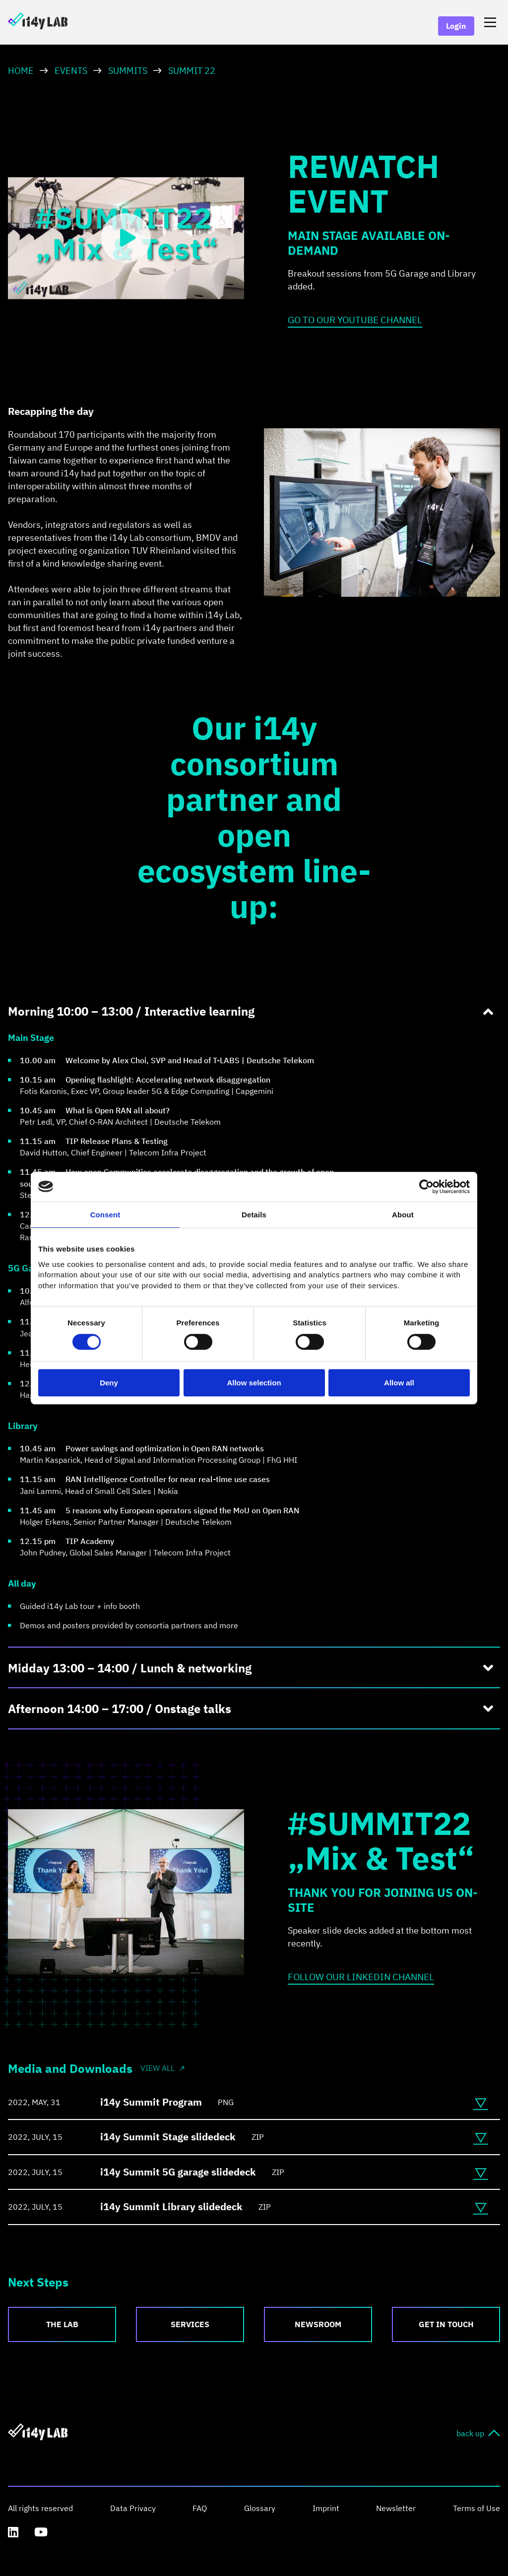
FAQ (199, 2508)
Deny (109, 1382)
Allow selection (254, 1382)
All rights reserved (40, 2508)
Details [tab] (254, 1214)
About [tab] (403, 1214)
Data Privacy (133, 2508)
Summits (127, 70)
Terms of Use (476, 2508)
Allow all (399, 1382)
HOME (21, 70)
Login (456, 26)
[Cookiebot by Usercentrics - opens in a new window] (426, 1186)
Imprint (326, 2508)
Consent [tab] (105, 1214)
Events (71, 70)
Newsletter (396, 2508)
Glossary (259, 2508)
